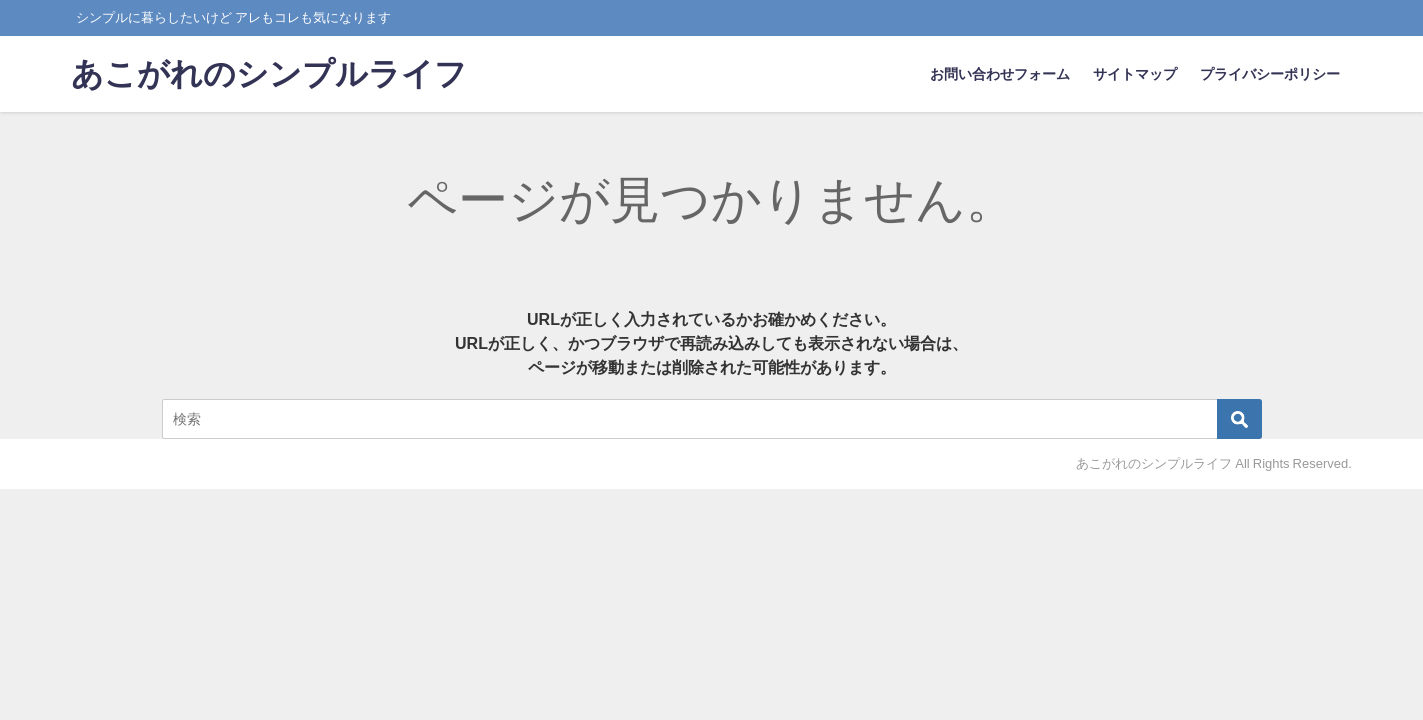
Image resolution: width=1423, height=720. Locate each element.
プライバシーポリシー (1270, 74)
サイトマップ (1135, 74)
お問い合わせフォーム (1000, 74)
